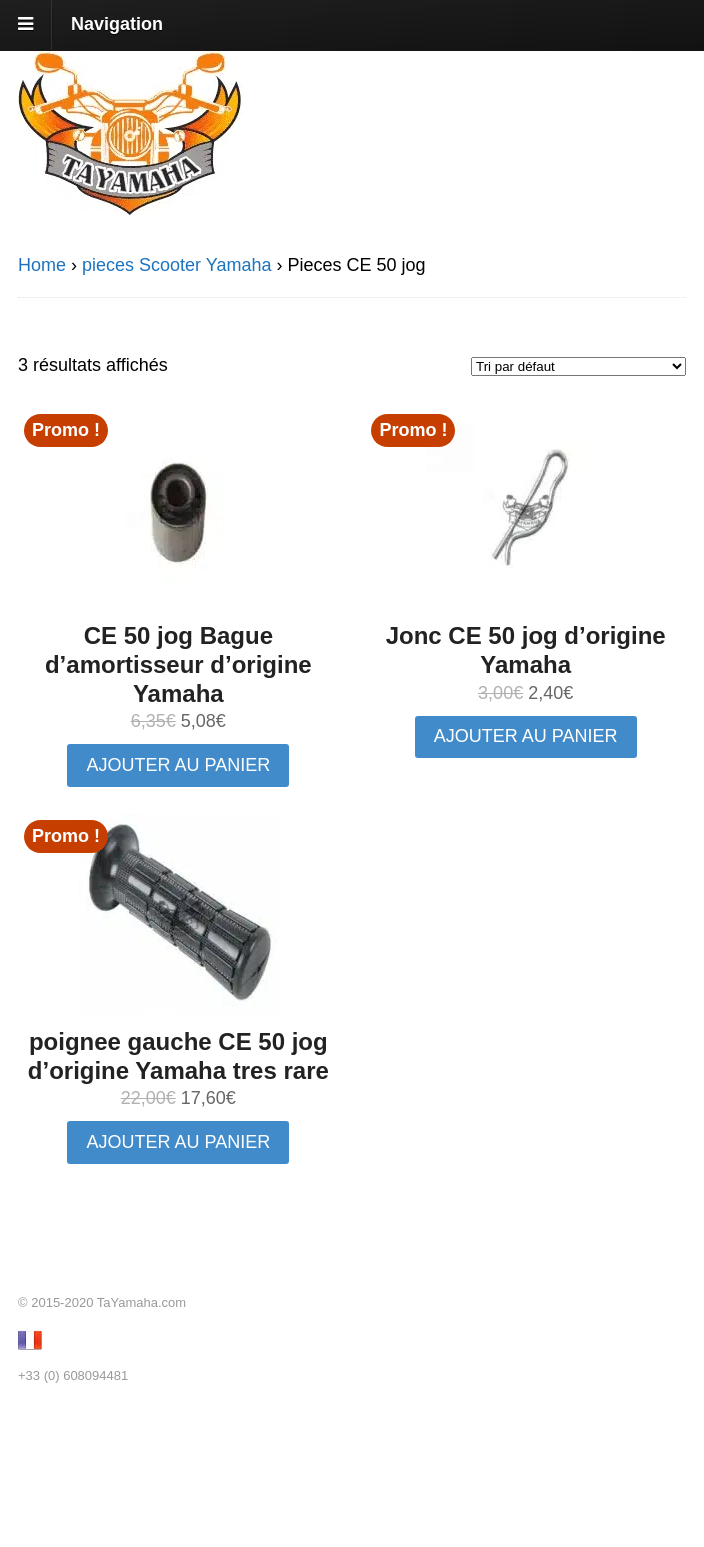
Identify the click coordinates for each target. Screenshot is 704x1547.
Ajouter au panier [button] (178, 765)
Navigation (117, 24)
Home (42, 265)
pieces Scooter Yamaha (176, 265)
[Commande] (578, 366)
